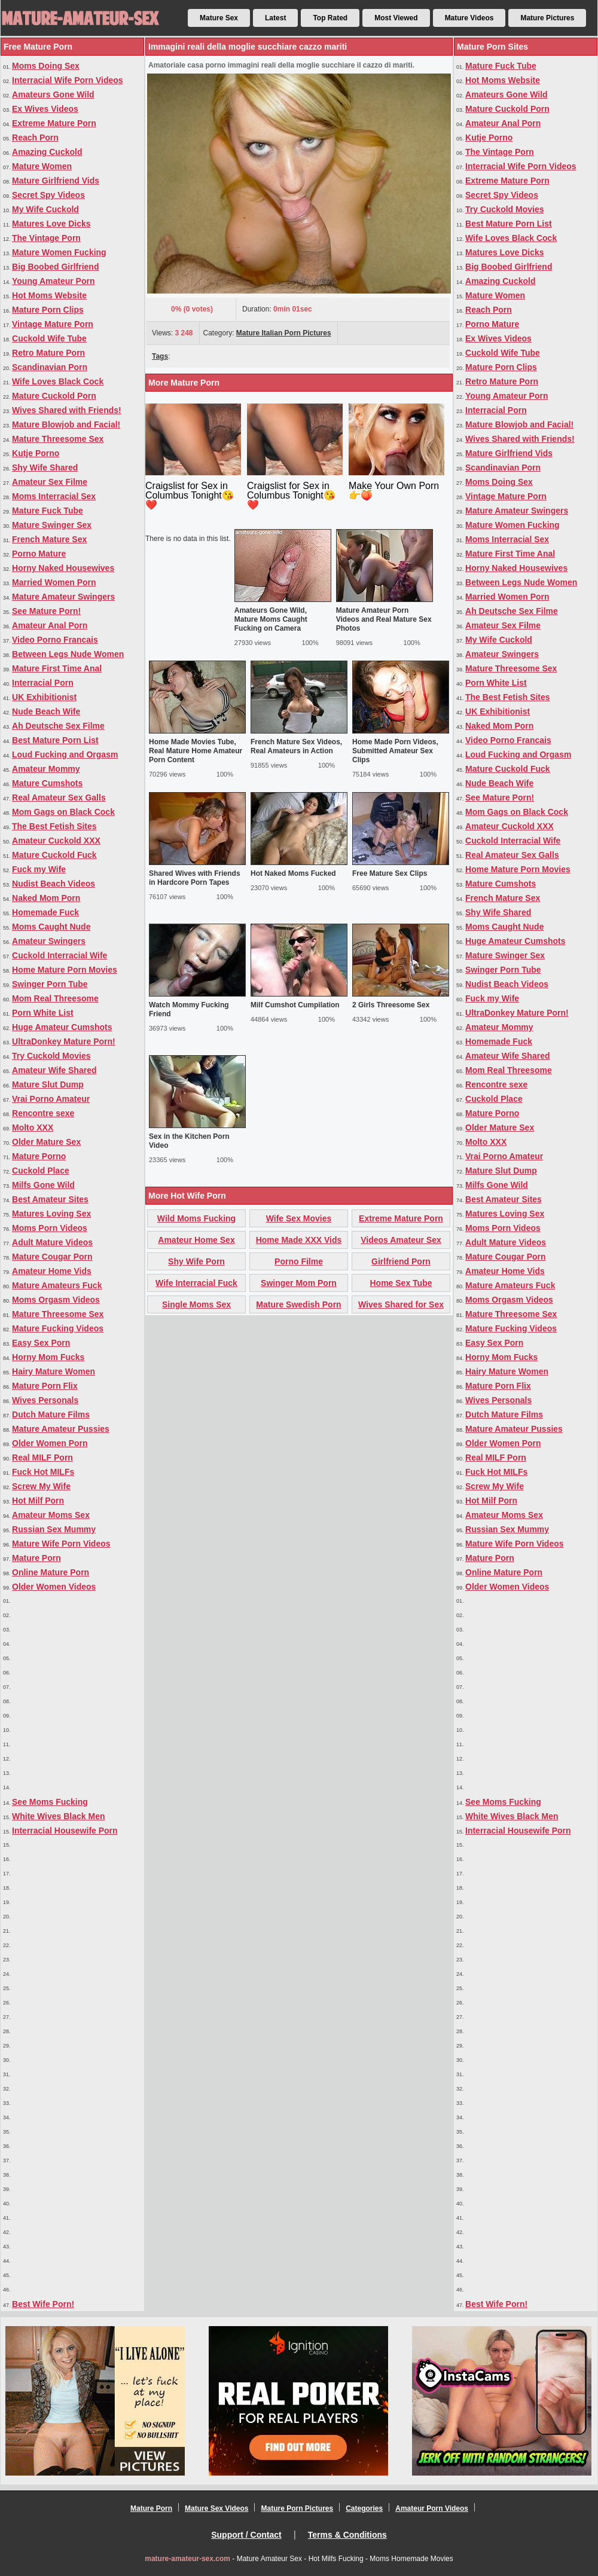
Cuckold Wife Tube (49, 338)
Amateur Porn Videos (431, 2508)
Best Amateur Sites (50, 1199)
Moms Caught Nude (51, 926)
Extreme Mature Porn (54, 123)
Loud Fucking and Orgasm (65, 754)
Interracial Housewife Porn (65, 1830)
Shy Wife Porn (196, 1261)
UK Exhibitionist (44, 697)
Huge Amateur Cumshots (62, 1027)
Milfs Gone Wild (43, 1185)
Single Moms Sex (196, 1304)
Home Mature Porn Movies (64, 969)
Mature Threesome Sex (57, 439)
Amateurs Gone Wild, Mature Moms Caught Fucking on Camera (270, 619)
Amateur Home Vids (51, 1271)
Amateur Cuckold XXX (56, 840)
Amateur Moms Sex (51, 1515)
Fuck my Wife (39, 869)
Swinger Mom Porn (299, 1283)
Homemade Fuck (45, 912)
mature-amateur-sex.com (187, 2558)
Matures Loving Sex (51, 1213)
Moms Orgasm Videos (56, 1299)
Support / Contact (246, 2535)
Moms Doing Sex (46, 66)
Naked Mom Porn (46, 898)
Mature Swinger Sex (51, 525)
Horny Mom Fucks (48, 1357)
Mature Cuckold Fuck (54, 855)
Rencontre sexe (43, 1113)
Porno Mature (39, 553)
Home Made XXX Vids (299, 1240)
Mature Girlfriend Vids (55, 180)
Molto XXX (32, 1127)
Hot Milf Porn (38, 1500)
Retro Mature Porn (48, 352)
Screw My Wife (41, 1486)
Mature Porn (36, 1558)
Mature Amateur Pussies (60, 1429)
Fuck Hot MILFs (43, 1472)
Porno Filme (298, 1261)
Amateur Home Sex (196, 1240)
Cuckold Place (40, 1170)
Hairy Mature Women (53, 1371)
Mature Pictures (547, 18)
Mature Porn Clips (48, 309)
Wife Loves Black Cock (57, 381)
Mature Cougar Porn (52, 1256)
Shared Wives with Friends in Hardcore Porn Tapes (194, 878)
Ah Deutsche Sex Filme (58, 726)
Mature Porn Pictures (297, 2508)
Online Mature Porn (50, 1572)
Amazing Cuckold (47, 152)
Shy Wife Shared (45, 467)
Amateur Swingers (49, 941)
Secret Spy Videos (48, 195)
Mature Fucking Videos (57, 1328)
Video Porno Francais (55, 639)
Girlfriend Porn (401, 1261)
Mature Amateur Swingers (63, 596)
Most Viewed (395, 18)
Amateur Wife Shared (54, 1070)
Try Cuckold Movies (51, 1056)
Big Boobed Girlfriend (55, 266)
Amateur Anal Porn (49, 625)
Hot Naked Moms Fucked (293, 873)
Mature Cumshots (47, 783)
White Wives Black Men (58, 1816)
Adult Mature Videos (52, 1242)
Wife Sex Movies (299, 1218)
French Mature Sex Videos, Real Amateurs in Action (296, 746)
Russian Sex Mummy (54, 1529)
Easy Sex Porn (41, 1342)
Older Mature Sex (46, 1142)
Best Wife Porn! (43, 2304)
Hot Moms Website (49, 295)
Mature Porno (39, 1156)
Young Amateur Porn (53, 281)
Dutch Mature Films (51, 1414)
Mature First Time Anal (57, 668)
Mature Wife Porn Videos (61, 1543)
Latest (275, 18)
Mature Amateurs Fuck (57, 1285)
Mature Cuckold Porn (54, 396)
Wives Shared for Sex (401, 1304)
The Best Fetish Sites (54, 826)
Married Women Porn (54, 582)
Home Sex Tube (401, 1283)
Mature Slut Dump (48, 1084)
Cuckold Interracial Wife (59, 955)
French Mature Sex (49, 539)
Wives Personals (45, 1400)
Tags (160, 356)
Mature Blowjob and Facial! (66, 424)
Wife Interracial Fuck (196, 1283)
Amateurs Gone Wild (53, 94)
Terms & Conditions (347, 2535)
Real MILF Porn (42, 1457)
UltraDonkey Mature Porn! (63, 1041)
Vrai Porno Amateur (51, 1099)
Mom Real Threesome (55, 998)
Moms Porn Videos (49, 1228)
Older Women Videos (54, 1586)
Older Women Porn (50, 1443)
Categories (364, 2508)
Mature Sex (219, 18)
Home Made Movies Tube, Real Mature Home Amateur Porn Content (195, 751)
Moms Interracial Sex (54, 496)
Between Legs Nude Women (68, 654)
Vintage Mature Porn (52, 324)
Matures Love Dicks (51, 223)
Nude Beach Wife (46, 711)
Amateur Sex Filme (49, 482)
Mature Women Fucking (59, 252)
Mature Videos (469, 18)
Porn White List (43, 1012)
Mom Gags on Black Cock (63, 812)
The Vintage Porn (46, 238)
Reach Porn (35, 137)
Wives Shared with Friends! (66, 410)
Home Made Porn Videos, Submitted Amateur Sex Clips (395, 751)
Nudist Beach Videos (53, 883)
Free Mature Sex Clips (389, 873)
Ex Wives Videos (45, 109)
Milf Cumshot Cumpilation (295, 1005)
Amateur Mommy (46, 769)
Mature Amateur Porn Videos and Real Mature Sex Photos (384, 619)
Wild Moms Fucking (196, 1218)
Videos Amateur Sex (401, 1240)
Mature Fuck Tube (47, 510)
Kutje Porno (35, 453)
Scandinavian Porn (49, 367)
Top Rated (330, 18)
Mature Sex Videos (217, 2508)
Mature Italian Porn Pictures (283, 333)
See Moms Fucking (50, 1802)
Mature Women (42, 166)
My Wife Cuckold (45, 209)
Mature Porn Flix (45, 1386)
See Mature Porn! (46, 611)
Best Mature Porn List (55, 740)
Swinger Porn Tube (50, 984)
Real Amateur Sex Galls (59, 797)
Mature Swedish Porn (298, 1304)
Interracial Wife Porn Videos (67, 80)
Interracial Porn (43, 682)
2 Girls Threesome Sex (390, 1005)
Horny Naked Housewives (63, 568)
